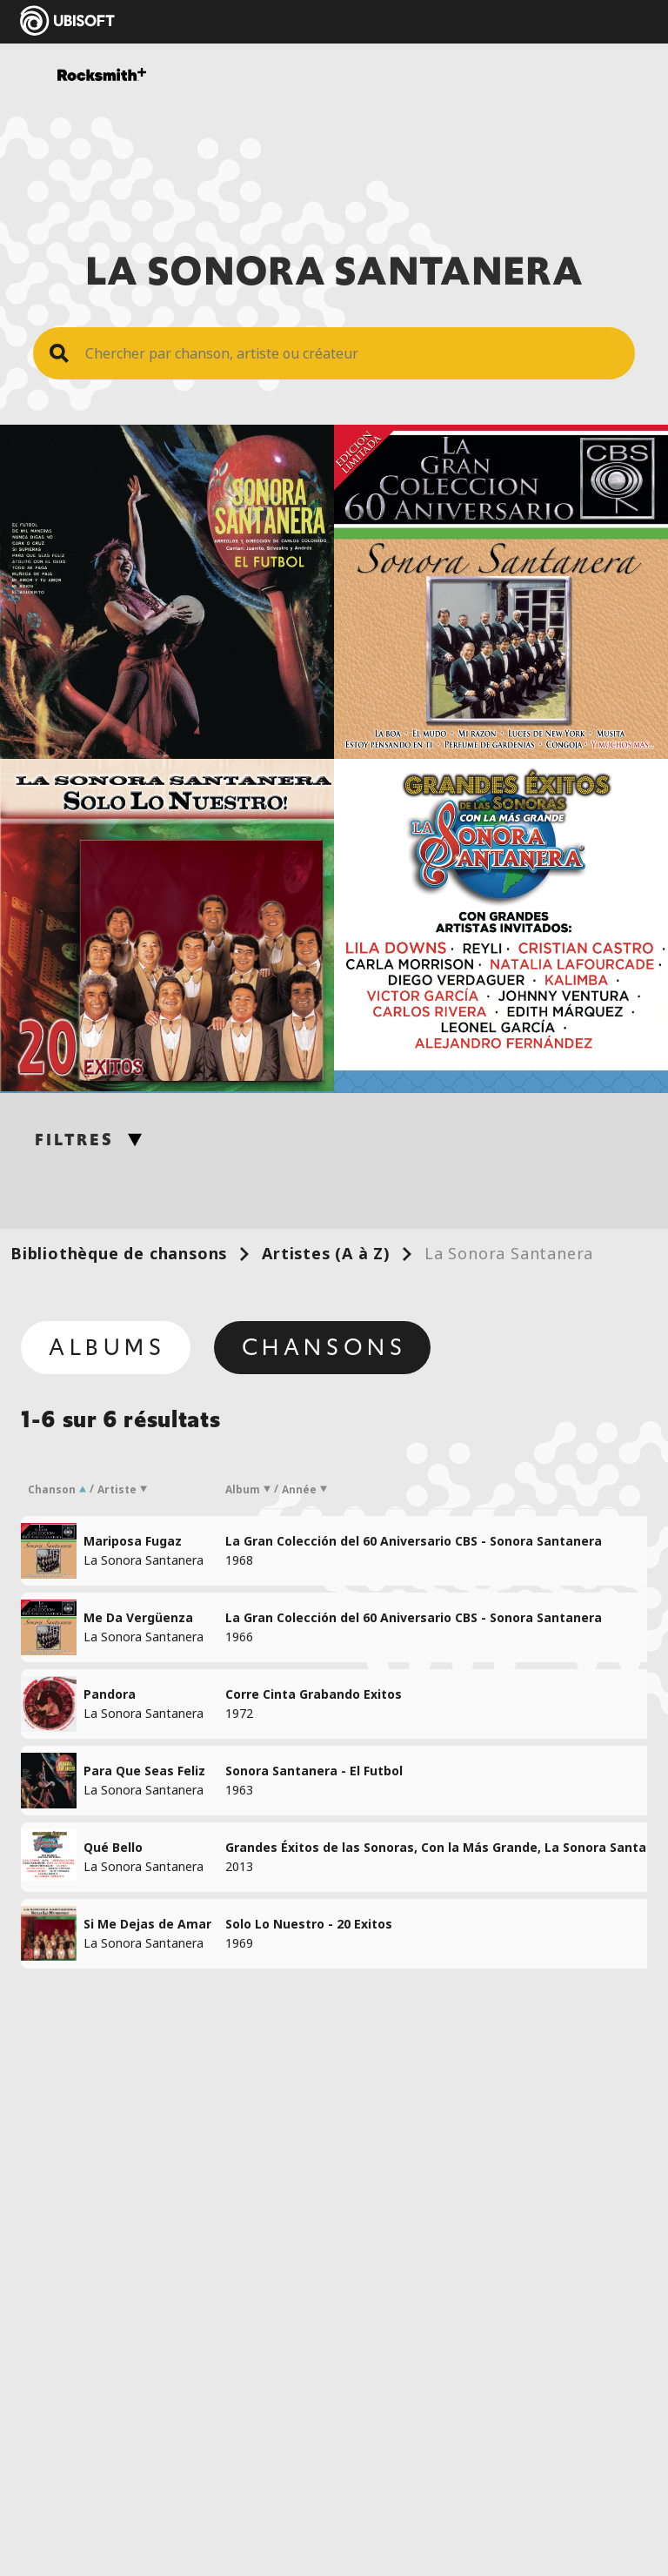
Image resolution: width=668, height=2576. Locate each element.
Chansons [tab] (324, 1347)
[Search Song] (351, 353)
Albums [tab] (107, 1347)
